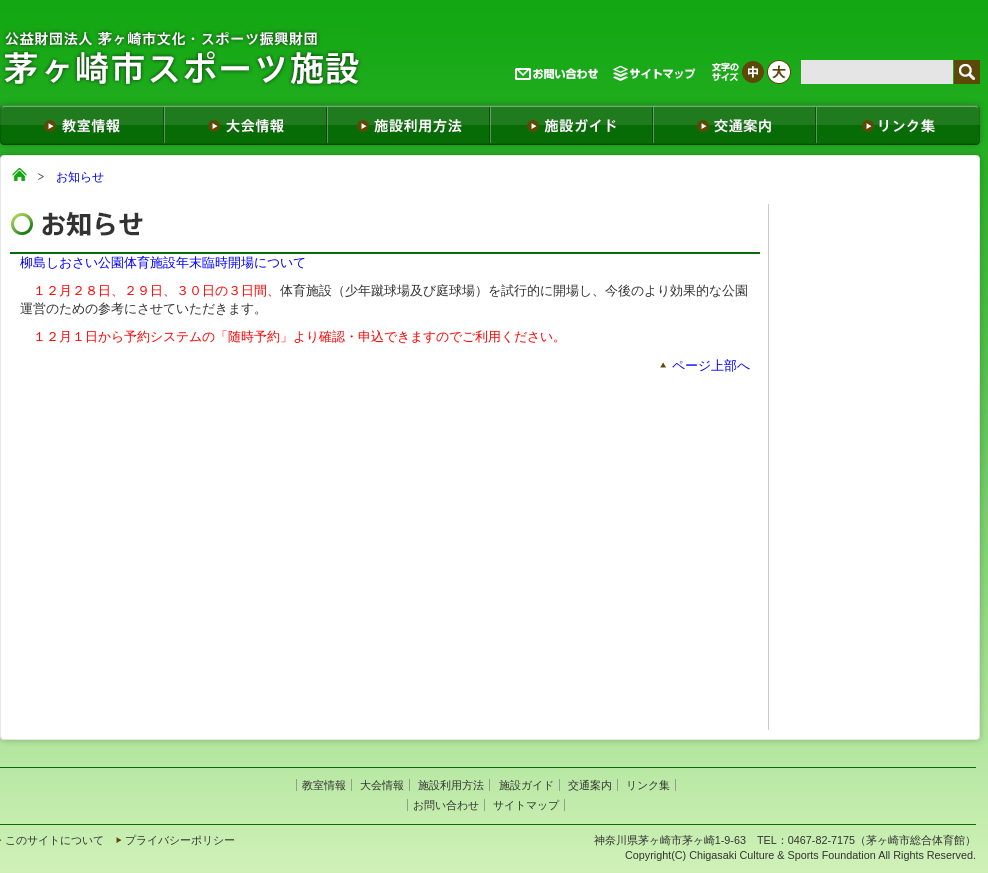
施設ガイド (526, 785)
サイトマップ (526, 805)
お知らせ (80, 177)
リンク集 (648, 785)
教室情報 (324, 785)
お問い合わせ (446, 805)
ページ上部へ (711, 365)
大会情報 (382, 785)
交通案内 (590, 785)
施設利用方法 (451, 785)
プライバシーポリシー (180, 840)
